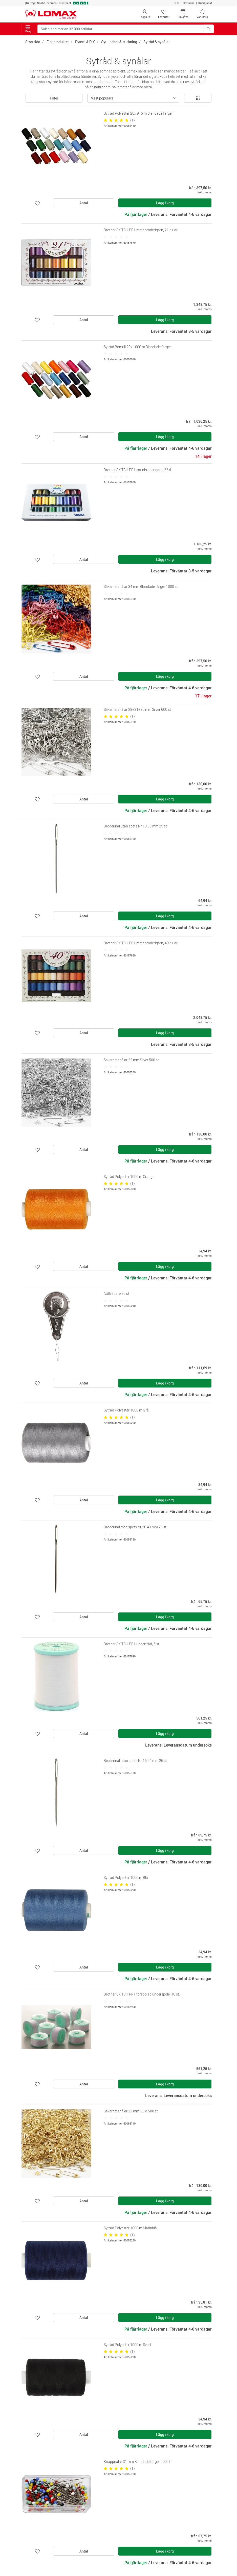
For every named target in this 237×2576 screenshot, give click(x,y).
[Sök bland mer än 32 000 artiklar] (120, 28)
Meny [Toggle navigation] (28, 29)
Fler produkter (58, 41)
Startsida (32, 41)
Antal (83, 202)
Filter (54, 98)
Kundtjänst (205, 3)
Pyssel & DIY (85, 41)
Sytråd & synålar (156, 41)
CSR (176, 3)
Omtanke (189, 3)
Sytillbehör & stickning (119, 41)
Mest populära (102, 98)
